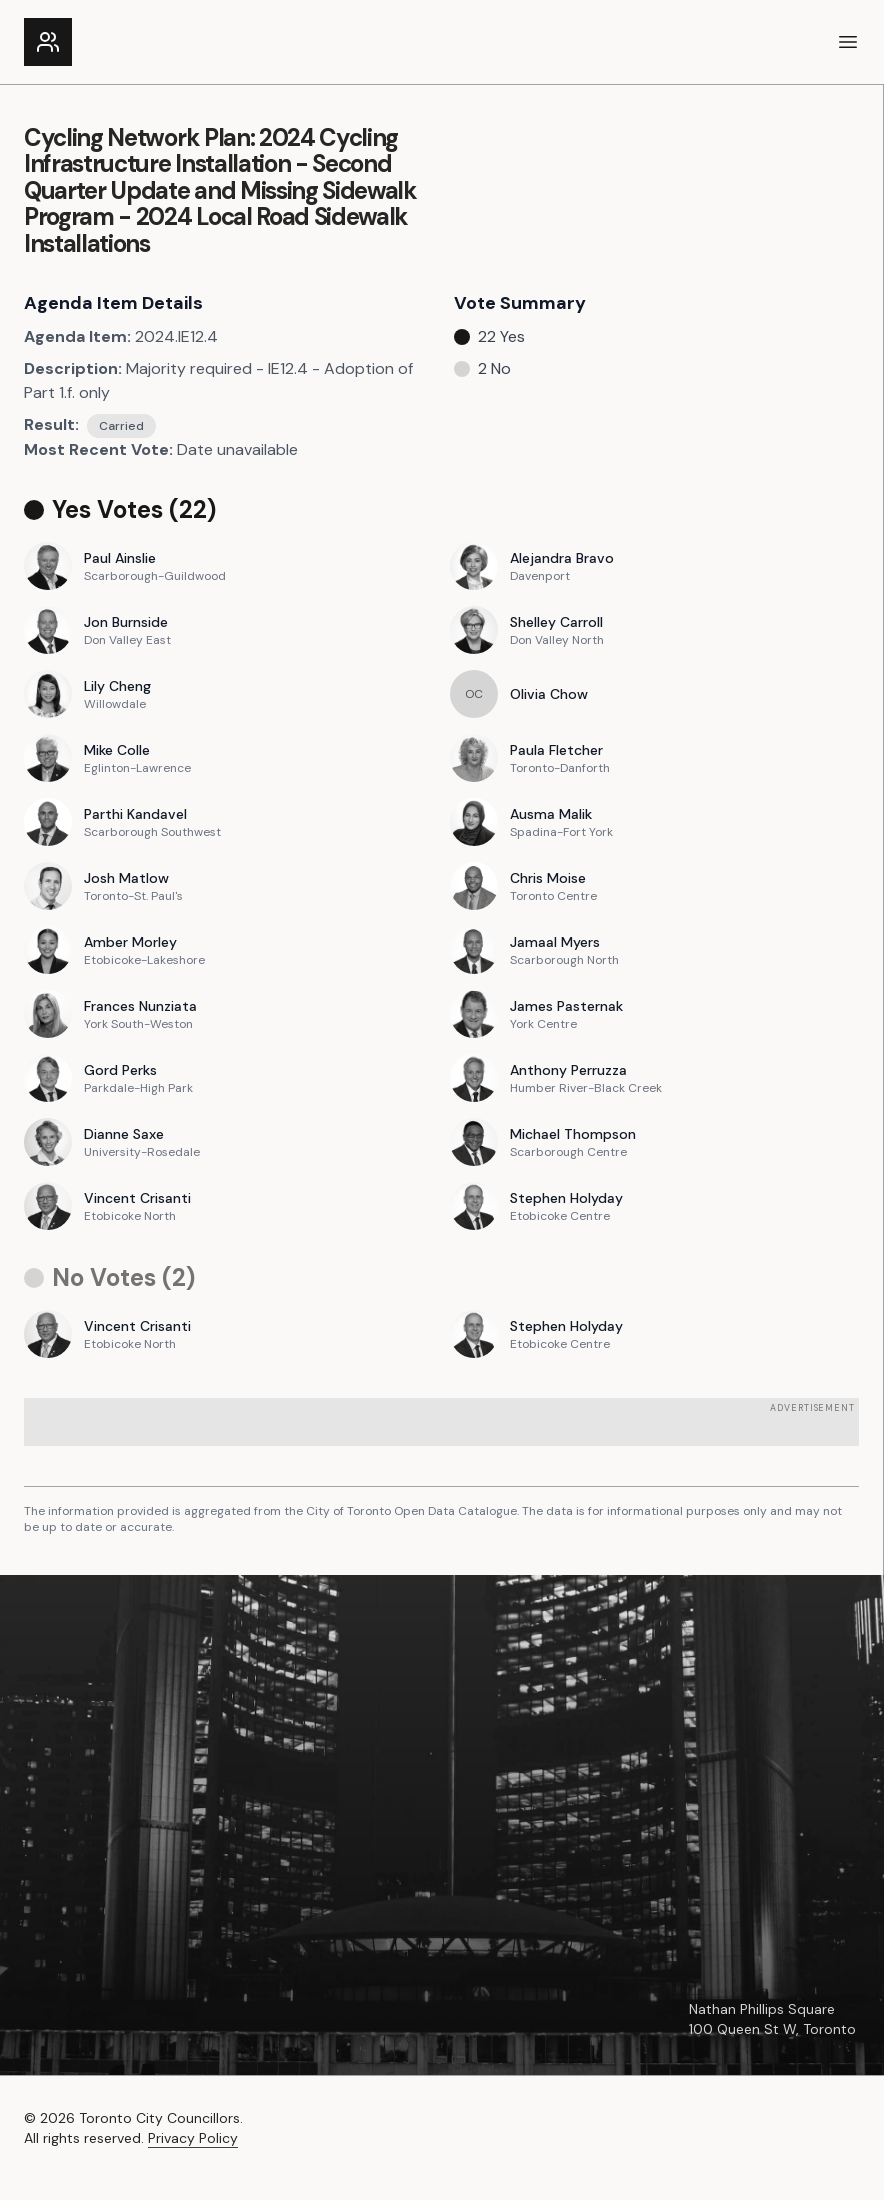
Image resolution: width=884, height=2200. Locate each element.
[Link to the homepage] (48, 42)
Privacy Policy (193, 2138)
